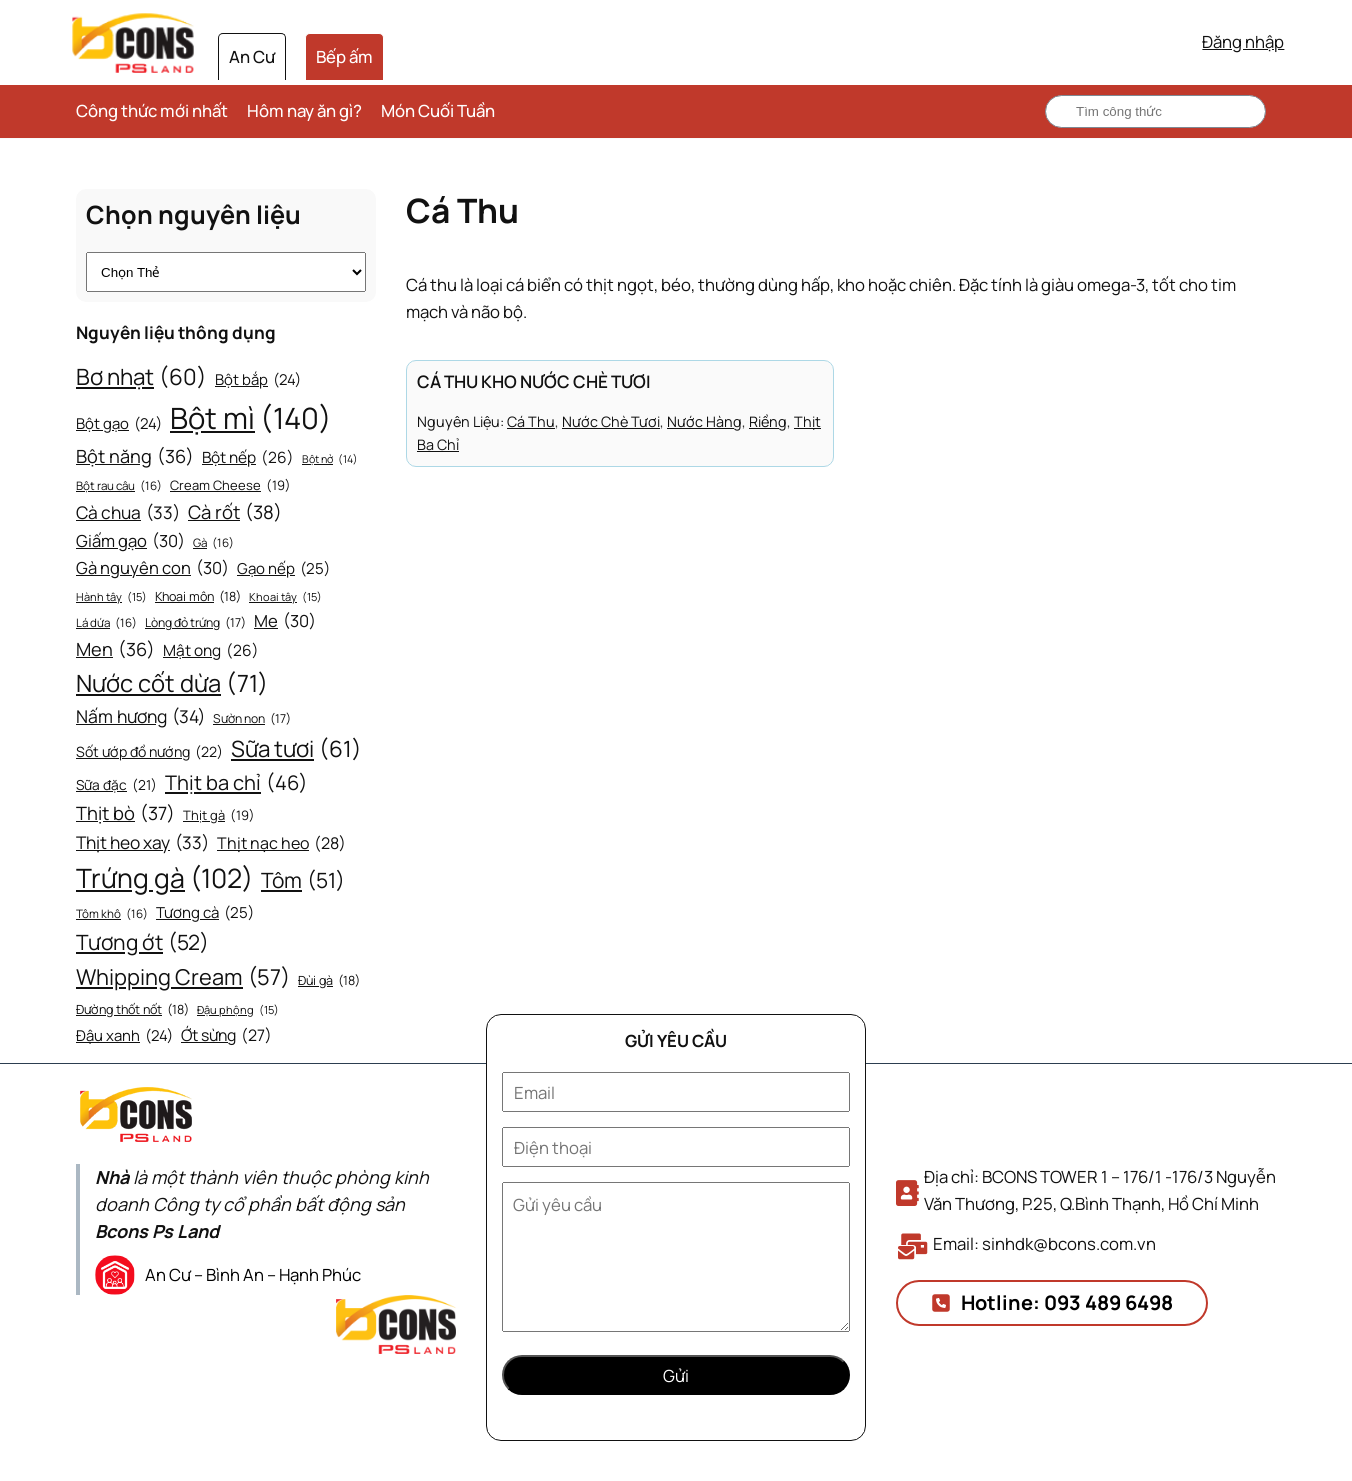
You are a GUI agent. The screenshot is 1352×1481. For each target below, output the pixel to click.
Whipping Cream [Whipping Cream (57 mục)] (183, 977)
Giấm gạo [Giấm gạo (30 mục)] (130, 541)
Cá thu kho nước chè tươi (534, 382)
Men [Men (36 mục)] (115, 649)
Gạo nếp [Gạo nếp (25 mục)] (283, 569)
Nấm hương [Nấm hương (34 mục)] (140, 716)
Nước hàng (704, 421)
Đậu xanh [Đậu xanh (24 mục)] (124, 1036)
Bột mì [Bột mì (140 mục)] (251, 418)
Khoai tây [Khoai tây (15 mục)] (285, 597)
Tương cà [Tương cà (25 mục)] (205, 913)
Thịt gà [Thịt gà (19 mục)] (219, 815)
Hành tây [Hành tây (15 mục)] (111, 597)
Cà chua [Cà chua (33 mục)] (128, 513)
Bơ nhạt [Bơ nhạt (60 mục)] (141, 377)
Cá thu (531, 421)
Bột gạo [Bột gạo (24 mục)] (119, 424)
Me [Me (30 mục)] (285, 621)
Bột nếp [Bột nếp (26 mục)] (248, 458)
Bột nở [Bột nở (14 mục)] (330, 459)
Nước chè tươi (611, 421)
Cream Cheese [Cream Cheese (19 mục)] (230, 485)
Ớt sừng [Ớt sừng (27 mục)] (226, 1035)
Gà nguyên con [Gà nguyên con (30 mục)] (152, 568)
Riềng (768, 421)
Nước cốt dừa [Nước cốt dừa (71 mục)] (172, 683)
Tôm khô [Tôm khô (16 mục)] (112, 914)
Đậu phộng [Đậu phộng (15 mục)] (238, 1010)
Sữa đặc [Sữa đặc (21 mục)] (116, 785)
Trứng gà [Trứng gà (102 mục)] (164, 878)
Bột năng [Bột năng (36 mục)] (135, 456)
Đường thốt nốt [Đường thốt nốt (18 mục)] (132, 1010)
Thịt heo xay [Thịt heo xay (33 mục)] (142, 843)
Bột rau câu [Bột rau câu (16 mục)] (119, 486)
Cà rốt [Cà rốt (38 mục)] (235, 513)
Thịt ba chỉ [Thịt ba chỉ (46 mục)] (236, 783)
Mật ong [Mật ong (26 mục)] (211, 651)
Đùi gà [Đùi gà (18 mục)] (329, 981)
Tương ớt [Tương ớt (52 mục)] (142, 943)
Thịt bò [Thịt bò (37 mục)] (125, 813)
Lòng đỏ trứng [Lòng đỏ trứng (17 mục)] (195, 623)
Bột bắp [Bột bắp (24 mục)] (258, 380)
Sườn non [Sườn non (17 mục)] (252, 719)
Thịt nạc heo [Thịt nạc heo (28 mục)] (281, 844)
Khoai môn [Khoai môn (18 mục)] (198, 597)
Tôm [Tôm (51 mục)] (303, 881)
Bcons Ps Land (157, 1231)
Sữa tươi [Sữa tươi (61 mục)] (296, 749)
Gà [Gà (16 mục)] (213, 543)
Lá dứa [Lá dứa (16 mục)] (106, 623)
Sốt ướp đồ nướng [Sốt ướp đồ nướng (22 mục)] (149, 752)
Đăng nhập (1243, 41)
